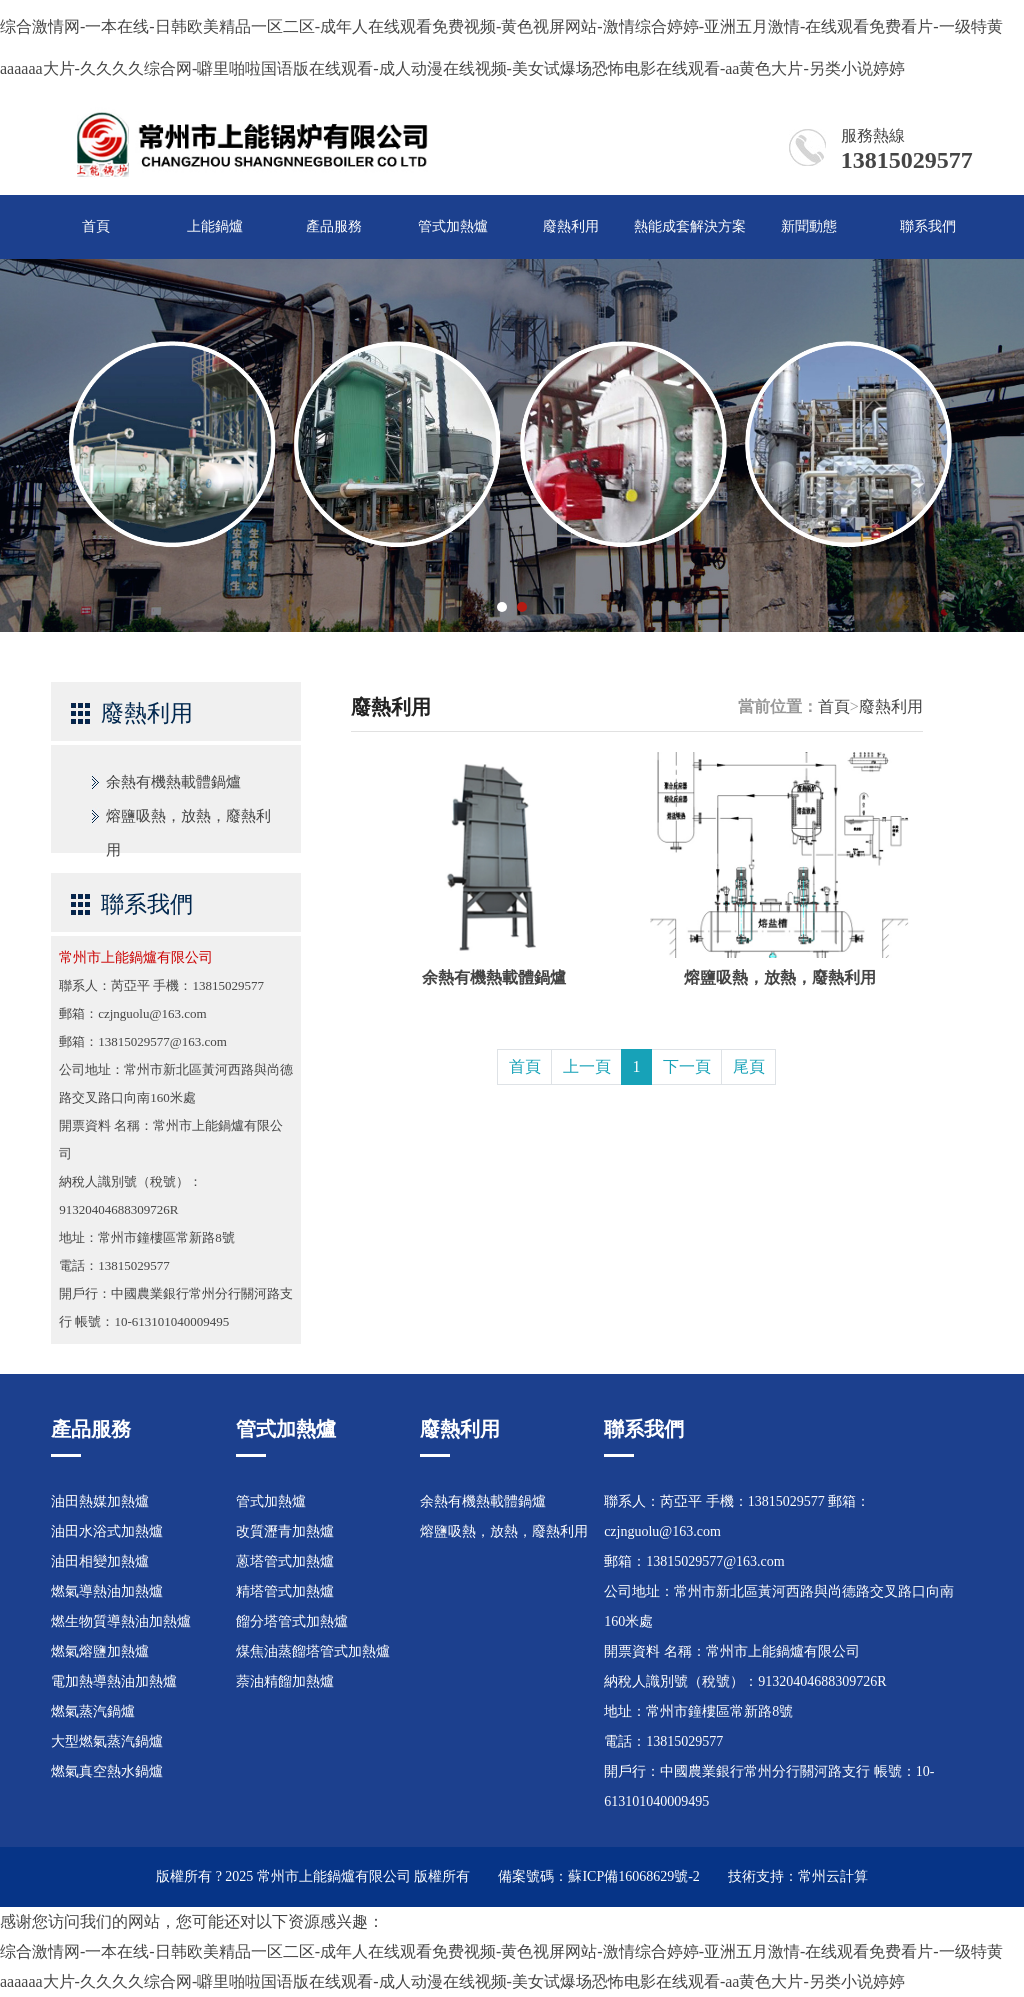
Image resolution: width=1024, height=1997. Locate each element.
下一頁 (687, 1066)
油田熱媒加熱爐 (100, 1501)
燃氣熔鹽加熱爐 (100, 1651)
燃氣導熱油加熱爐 (107, 1591)
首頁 (96, 226)
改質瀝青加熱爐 (285, 1531)
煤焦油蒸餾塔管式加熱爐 (313, 1651)
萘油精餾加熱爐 (285, 1681)
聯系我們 (928, 226)
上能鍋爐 (215, 226)
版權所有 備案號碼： (491, 1876)
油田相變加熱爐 (100, 1561)
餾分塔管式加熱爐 (292, 1621)
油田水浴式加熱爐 (107, 1531)
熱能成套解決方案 (690, 226)
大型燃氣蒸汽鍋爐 (107, 1741)
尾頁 (749, 1066)
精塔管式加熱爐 (285, 1591)
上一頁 (587, 1066)
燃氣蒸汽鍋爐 (93, 1711)
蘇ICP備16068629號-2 (633, 1876)
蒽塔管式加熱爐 (285, 1561)
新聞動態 (809, 226)
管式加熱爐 (453, 226)
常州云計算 (833, 1876)
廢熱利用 (571, 226)
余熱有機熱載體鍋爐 (173, 782)
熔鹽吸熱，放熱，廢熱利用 (188, 820)
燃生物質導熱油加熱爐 (121, 1621)
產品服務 (334, 226)
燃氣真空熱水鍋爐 (107, 1771)
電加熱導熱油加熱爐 (114, 1681)
